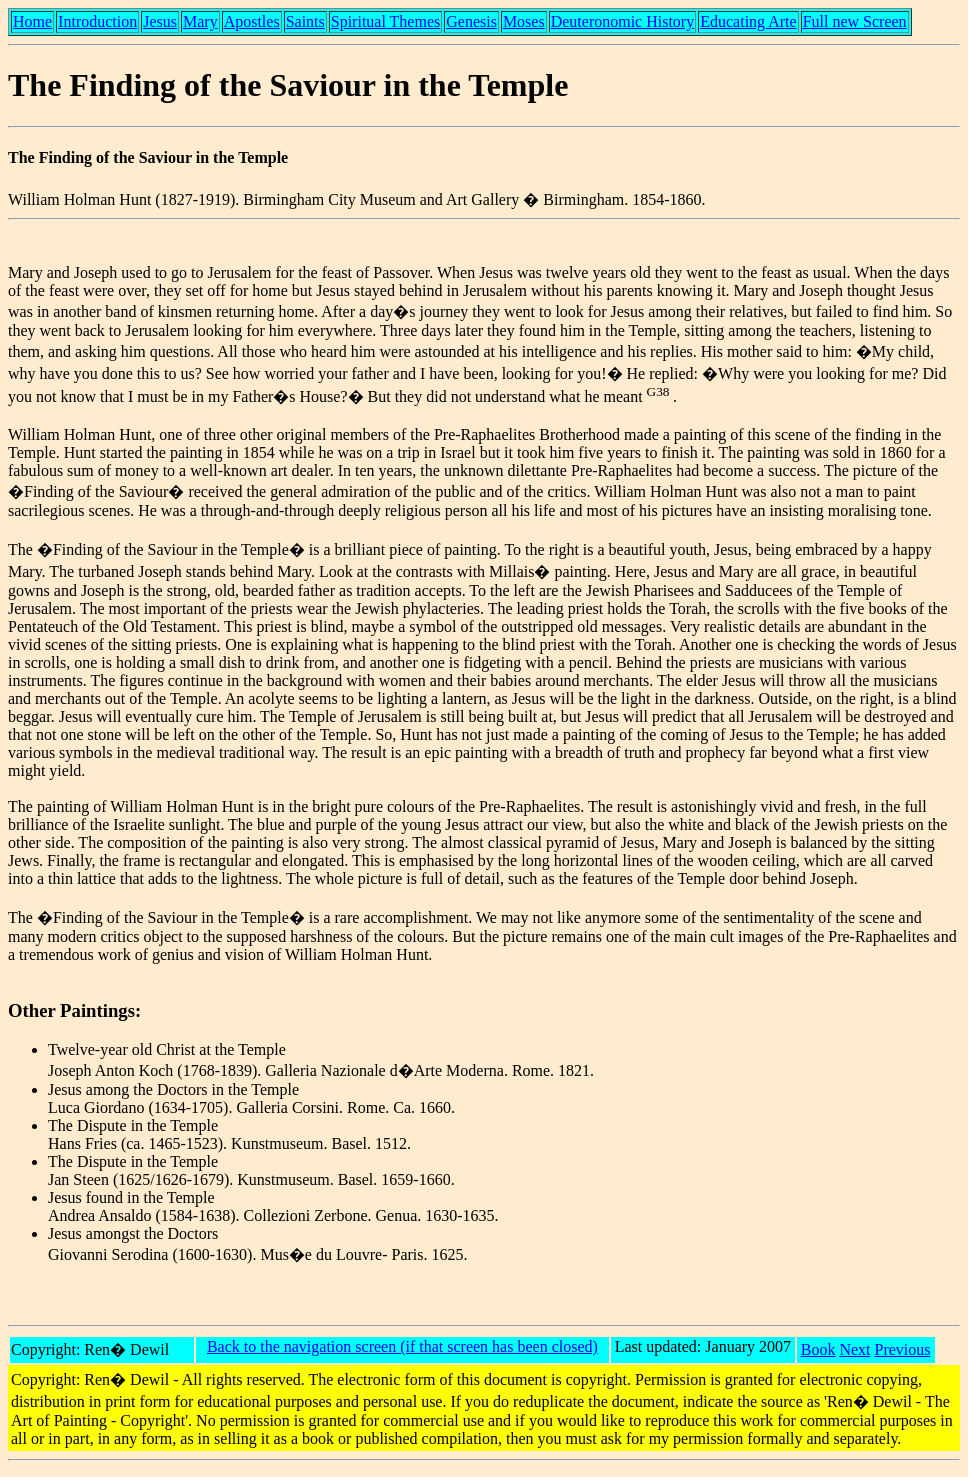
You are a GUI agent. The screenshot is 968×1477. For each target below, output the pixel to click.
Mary (200, 21)
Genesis (471, 21)
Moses (524, 21)
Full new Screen (855, 21)
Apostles (252, 21)
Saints (305, 21)
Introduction (97, 21)
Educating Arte (748, 21)
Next (854, 1349)
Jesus (160, 21)
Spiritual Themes (385, 21)
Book (818, 1349)
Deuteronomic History (623, 21)
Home (32, 21)
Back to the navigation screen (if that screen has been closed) (402, 1346)
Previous (903, 1349)
